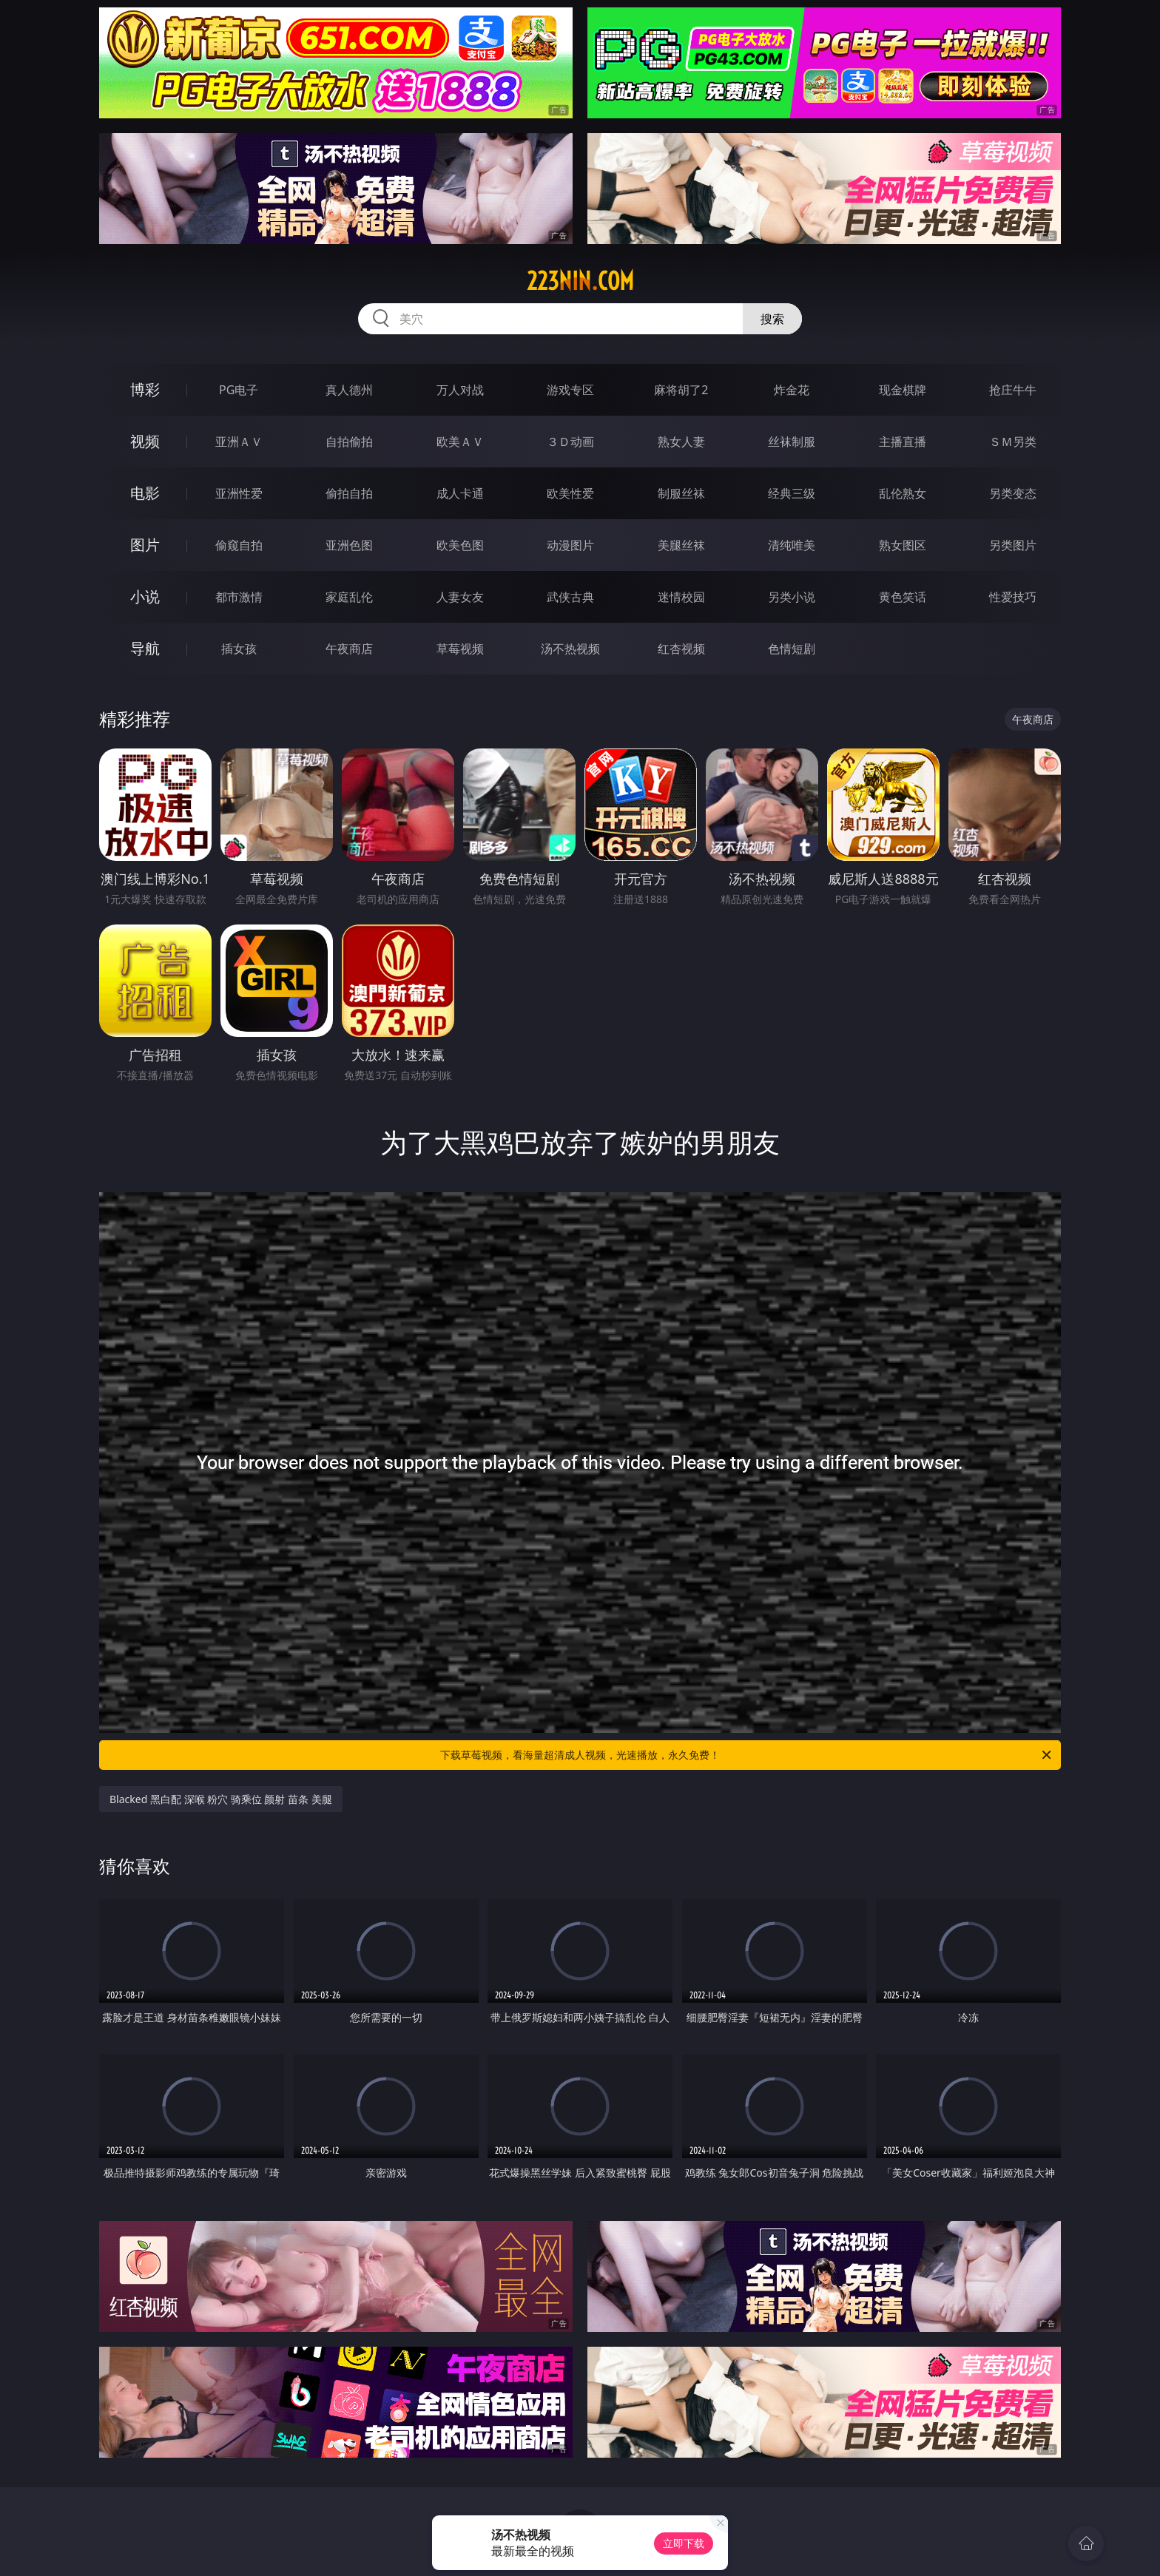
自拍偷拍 (349, 441)
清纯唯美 (791, 545)
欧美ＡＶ (460, 441)
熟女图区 (902, 545)
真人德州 (349, 390)
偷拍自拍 (349, 493)
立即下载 (683, 2543)
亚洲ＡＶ (239, 441)
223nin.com (580, 281)
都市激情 (239, 597)
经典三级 (791, 493)
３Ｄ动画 (570, 441)
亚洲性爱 (239, 493)
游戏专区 (570, 390)
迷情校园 (681, 597)
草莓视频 (460, 648)
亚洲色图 (349, 545)
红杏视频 (681, 648)
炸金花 (791, 390)
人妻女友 (460, 597)
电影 (145, 493)
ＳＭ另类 (1012, 441)
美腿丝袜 (681, 545)
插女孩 (239, 648)
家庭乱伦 (349, 597)
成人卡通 (460, 493)
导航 (145, 648)
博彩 (145, 389)
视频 (145, 441)
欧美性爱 (570, 493)
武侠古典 (570, 597)
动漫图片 (570, 545)
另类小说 (791, 597)
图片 (145, 545)
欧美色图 (460, 545)
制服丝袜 (681, 493)
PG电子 (238, 390)
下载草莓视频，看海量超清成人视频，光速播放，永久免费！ (746, 1755)
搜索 (772, 319)
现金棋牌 (902, 390)
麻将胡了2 (681, 390)
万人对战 (460, 390)
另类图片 (1012, 545)
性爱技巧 (1012, 597)
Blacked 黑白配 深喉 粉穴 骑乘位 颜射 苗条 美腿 (220, 1799)
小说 (145, 596)
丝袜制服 (791, 441)
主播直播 (902, 441)
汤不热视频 (570, 648)
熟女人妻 (681, 441)
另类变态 (1012, 493)
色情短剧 (791, 648)
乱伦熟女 (902, 493)
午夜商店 (349, 648)
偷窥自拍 (239, 545)
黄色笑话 (902, 597)
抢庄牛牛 (1012, 390)
